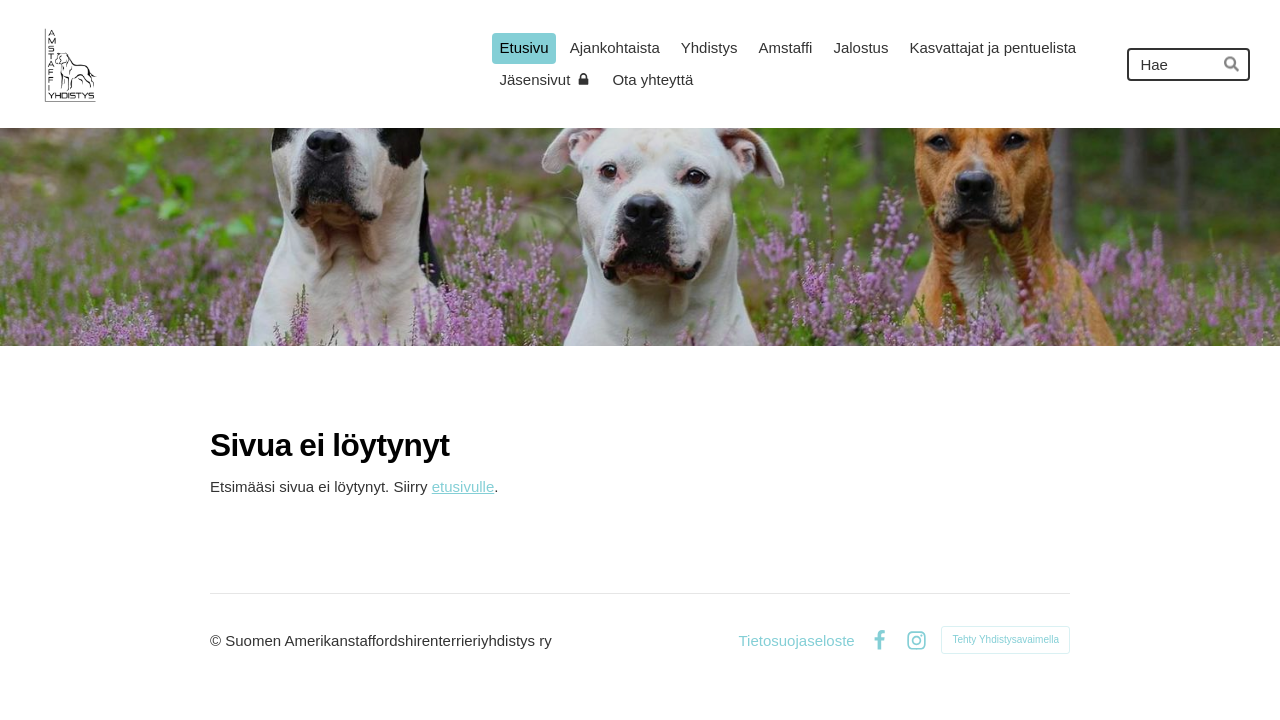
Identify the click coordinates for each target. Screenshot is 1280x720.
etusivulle (463, 486)
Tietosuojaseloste (796, 640)
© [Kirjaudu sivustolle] (217, 640)
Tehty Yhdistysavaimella (1005, 639)
